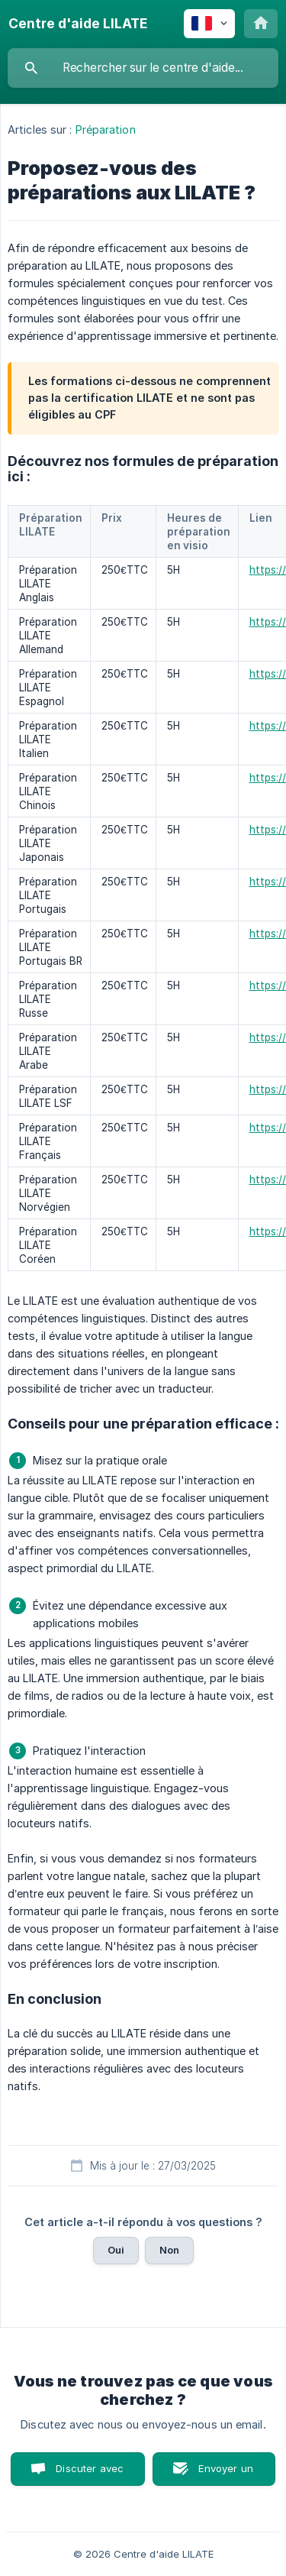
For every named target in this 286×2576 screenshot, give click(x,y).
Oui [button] (116, 2250)
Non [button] (169, 2250)
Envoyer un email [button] (225, 2474)
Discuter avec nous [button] (90, 2474)
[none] (77, 23)
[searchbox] (143, 68)
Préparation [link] (106, 129)
